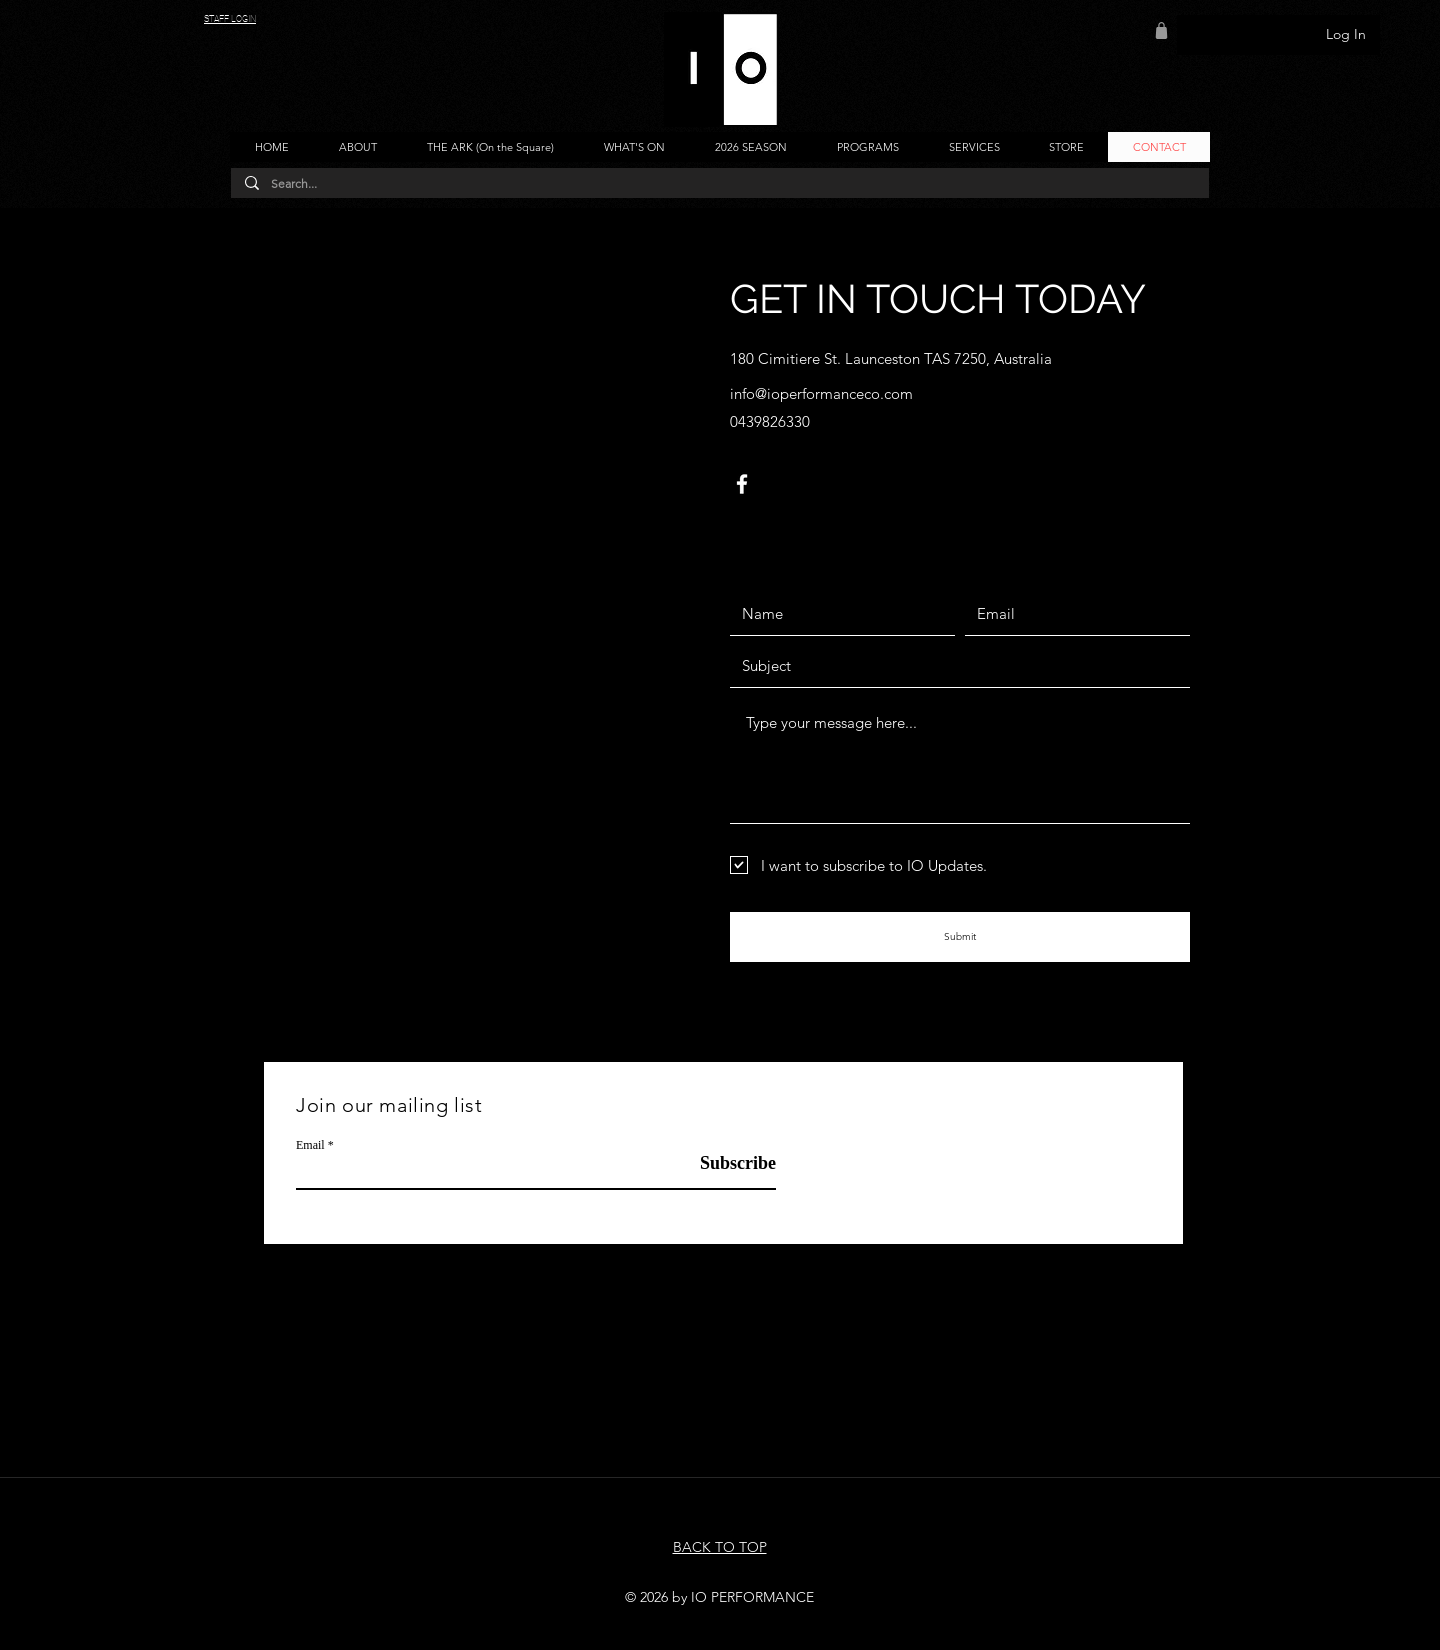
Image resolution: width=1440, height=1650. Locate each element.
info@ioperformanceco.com (821, 393)
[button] (357, 147)
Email (310, 1145)
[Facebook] (742, 484)
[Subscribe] (725, 1163)
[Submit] (960, 937)
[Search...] (719, 184)
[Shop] (1161, 30)
